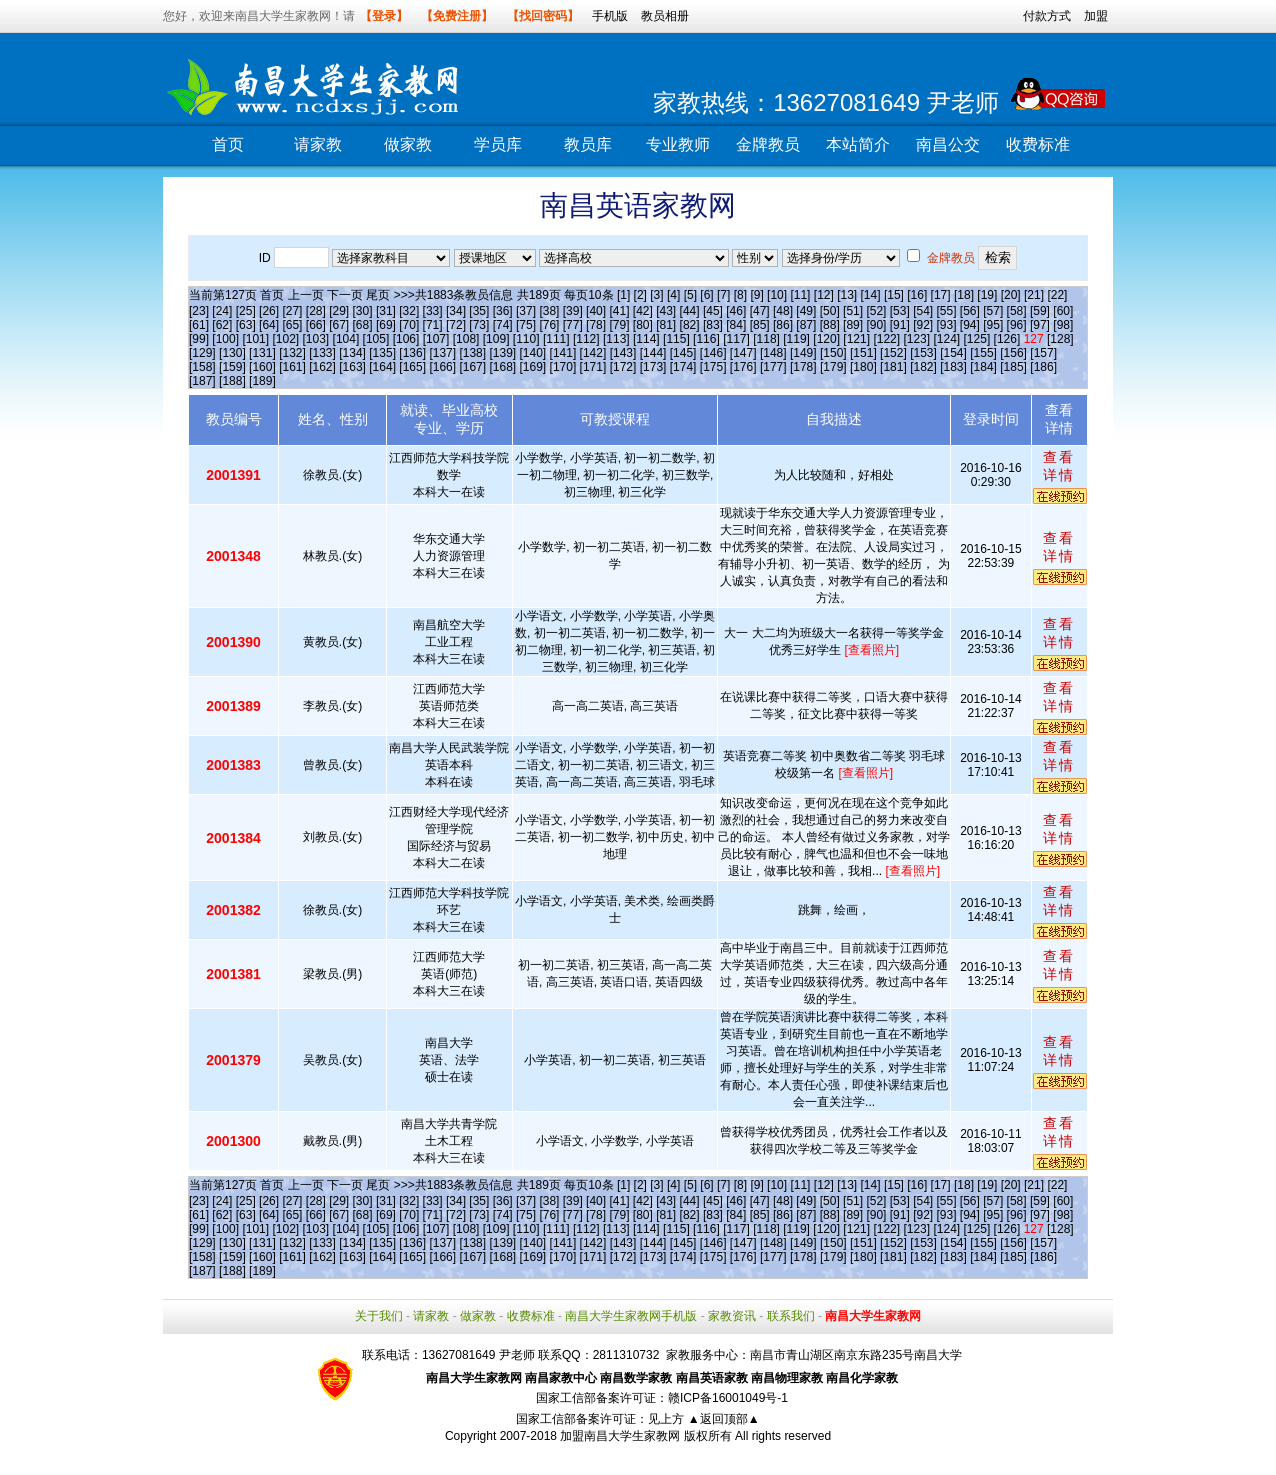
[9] (756, 295)
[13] (847, 295)
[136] (412, 353)
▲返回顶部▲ (724, 1419)
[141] (563, 353)
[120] (826, 339)
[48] (783, 311)
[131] (262, 353)
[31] (386, 311)
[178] (803, 367)
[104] (346, 339)
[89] (853, 325)
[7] (723, 295)
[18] (964, 295)
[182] (923, 367)
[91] (900, 325)
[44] (690, 311)
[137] (442, 353)
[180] (863, 367)
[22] (1057, 295)
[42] (643, 311)
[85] (760, 325)
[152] (893, 353)
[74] (503, 325)
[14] (871, 295)
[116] (706, 339)
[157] (1043, 353)
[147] (743, 353)
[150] (833, 353)
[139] (502, 353)
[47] (760, 311)
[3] (656, 295)
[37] (526, 311)
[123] (916, 339)
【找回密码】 (543, 16)
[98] (1063, 325)
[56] (970, 311)
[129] (202, 353)
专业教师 (678, 144)
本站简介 (858, 144)
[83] (713, 325)
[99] (199, 339)
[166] (442, 367)
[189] (262, 381)
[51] (853, 311)
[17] (941, 295)
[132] (292, 353)
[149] (803, 353)
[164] (382, 367)
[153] (923, 353)
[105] (376, 339)
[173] (653, 367)
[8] (740, 295)
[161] (292, 367)
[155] (983, 353)
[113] (616, 339)
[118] (766, 339)
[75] (526, 325)
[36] (503, 311)
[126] (1007, 339)
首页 (228, 144)
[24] (222, 311)
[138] (472, 353)
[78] (596, 325)
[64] (269, 325)
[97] (1040, 325)
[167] (472, 367)
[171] (593, 367)
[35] (479, 311)
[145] (683, 353)
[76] (549, 325)
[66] (316, 325)
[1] (623, 295)
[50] (830, 311)
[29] (339, 311)
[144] (653, 353)
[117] (736, 339)
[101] (255, 339)
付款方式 (1047, 16)
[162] (322, 367)
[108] (466, 339)
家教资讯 (732, 1316)
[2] (640, 295)
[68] (363, 325)
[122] (886, 339)
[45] (713, 311)
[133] (322, 353)
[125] (977, 339)
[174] (683, 367)
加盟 (1096, 16)
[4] (673, 295)
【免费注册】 (457, 16)
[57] (993, 311)
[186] (1043, 367)
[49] (806, 311)
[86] (783, 325)
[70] (409, 325)
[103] (316, 339)
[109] (496, 339)
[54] (923, 311)
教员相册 (665, 16)
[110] (526, 339)
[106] (406, 339)
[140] (533, 353)
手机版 (610, 16)
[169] (533, 367)
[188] (232, 381)
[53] (900, 311)
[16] (917, 295)
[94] (970, 325)
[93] (947, 325)
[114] (646, 339)
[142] (593, 353)
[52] (876, 311)
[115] (676, 339)
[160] (262, 367)
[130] (232, 353)
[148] (773, 353)
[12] (824, 295)
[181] (893, 367)
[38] (549, 311)
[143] (623, 353)
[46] (736, 311)
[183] (953, 367)
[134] (352, 353)
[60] (1063, 311)
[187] (202, 381)
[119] (796, 339)
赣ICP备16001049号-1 (728, 1398)
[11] (800, 295)
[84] (736, 325)
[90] (876, 325)
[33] (433, 311)
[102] (285, 339)
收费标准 (1038, 144)
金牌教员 (768, 144)
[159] (232, 367)
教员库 (588, 144)
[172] (623, 367)
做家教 (408, 144)
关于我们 (379, 1316)
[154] (953, 353)
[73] (479, 325)
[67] (339, 325)
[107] (436, 339)
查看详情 (1059, 466)
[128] (1060, 339)
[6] (706, 295)
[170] (563, 367)
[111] (556, 339)
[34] (456, 311)
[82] (690, 325)
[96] (1017, 325)
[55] (947, 311)
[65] (292, 325)
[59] (1040, 311)
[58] (1017, 311)
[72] (456, 325)
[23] (199, 311)
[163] (352, 367)
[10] (777, 295)
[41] (619, 311)
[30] (363, 311)
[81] (666, 325)
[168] (502, 367)
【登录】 (384, 16)
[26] (269, 311)
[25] (246, 311)
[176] (743, 367)
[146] (713, 353)
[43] (666, 311)
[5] (690, 295)
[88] (830, 325)
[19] (987, 295)
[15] (894, 295)
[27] (292, 311)
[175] (713, 367)
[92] (923, 325)
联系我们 (791, 1316)
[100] (225, 339)
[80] (643, 325)
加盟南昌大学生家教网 (620, 1436)
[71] (433, 325)
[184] (983, 367)
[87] (806, 325)
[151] (863, 353)
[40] (596, 311)
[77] (573, 325)
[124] (946, 339)
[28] (316, 311)
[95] (993, 325)
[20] (1011, 295)
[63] (246, 325)
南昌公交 (948, 144)
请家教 (318, 144)
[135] (382, 353)
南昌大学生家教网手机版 (631, 1316)
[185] (1013, 367)
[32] (409, 311)
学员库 (498, 144)
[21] (1034, 295)
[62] (222, 325)
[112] (586, 339)
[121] (856, 339)
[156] (1013, 353)
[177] (773, 367)
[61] (199, 325)
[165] (412, 367)
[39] (573, 311)
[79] (619, 325)
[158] (202, 367)
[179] (833, 367)
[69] (386, 325)
